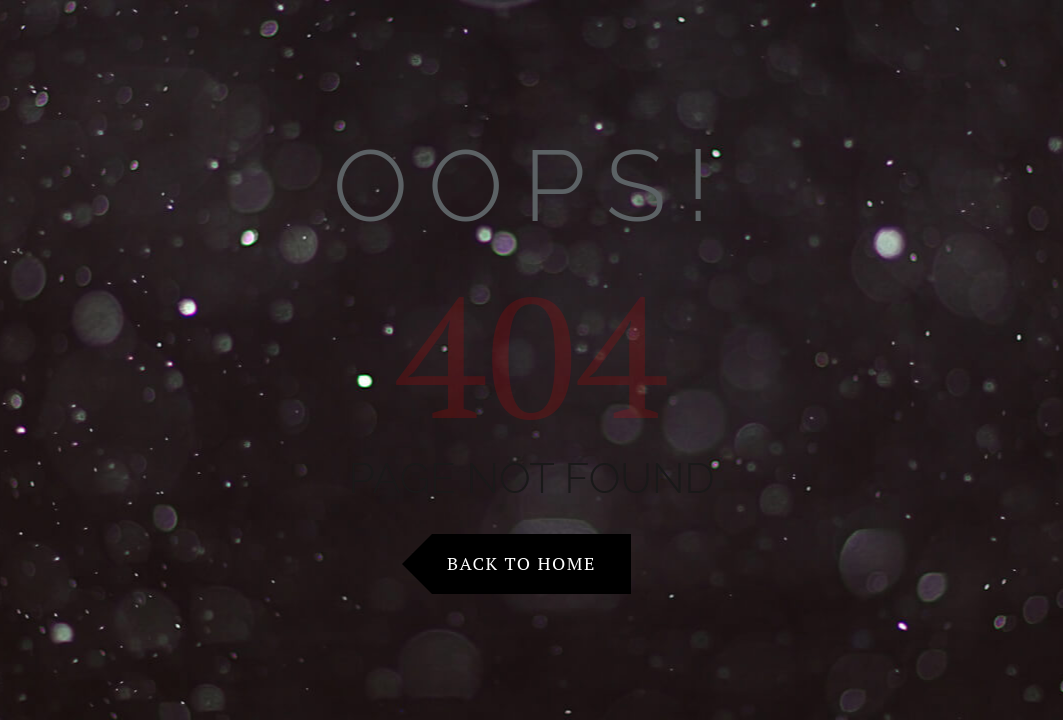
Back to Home (521, 563)
